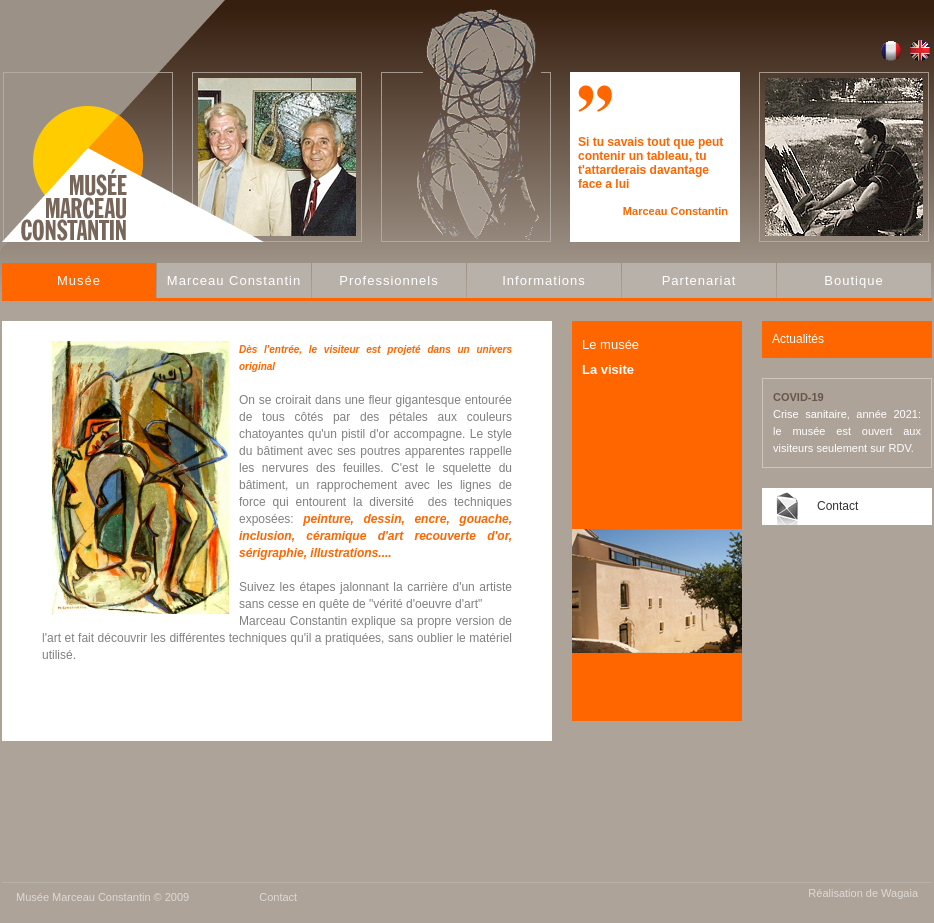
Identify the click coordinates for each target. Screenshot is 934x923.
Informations (544, 280)
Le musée (610, 344)
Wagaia (899, 893)
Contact (837, 506)
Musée (79, 280)
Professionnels (388, 280)
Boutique (853, 280)
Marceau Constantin (234, 280)
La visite (608, 369)
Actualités (798, 339)
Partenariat (699, 280)
